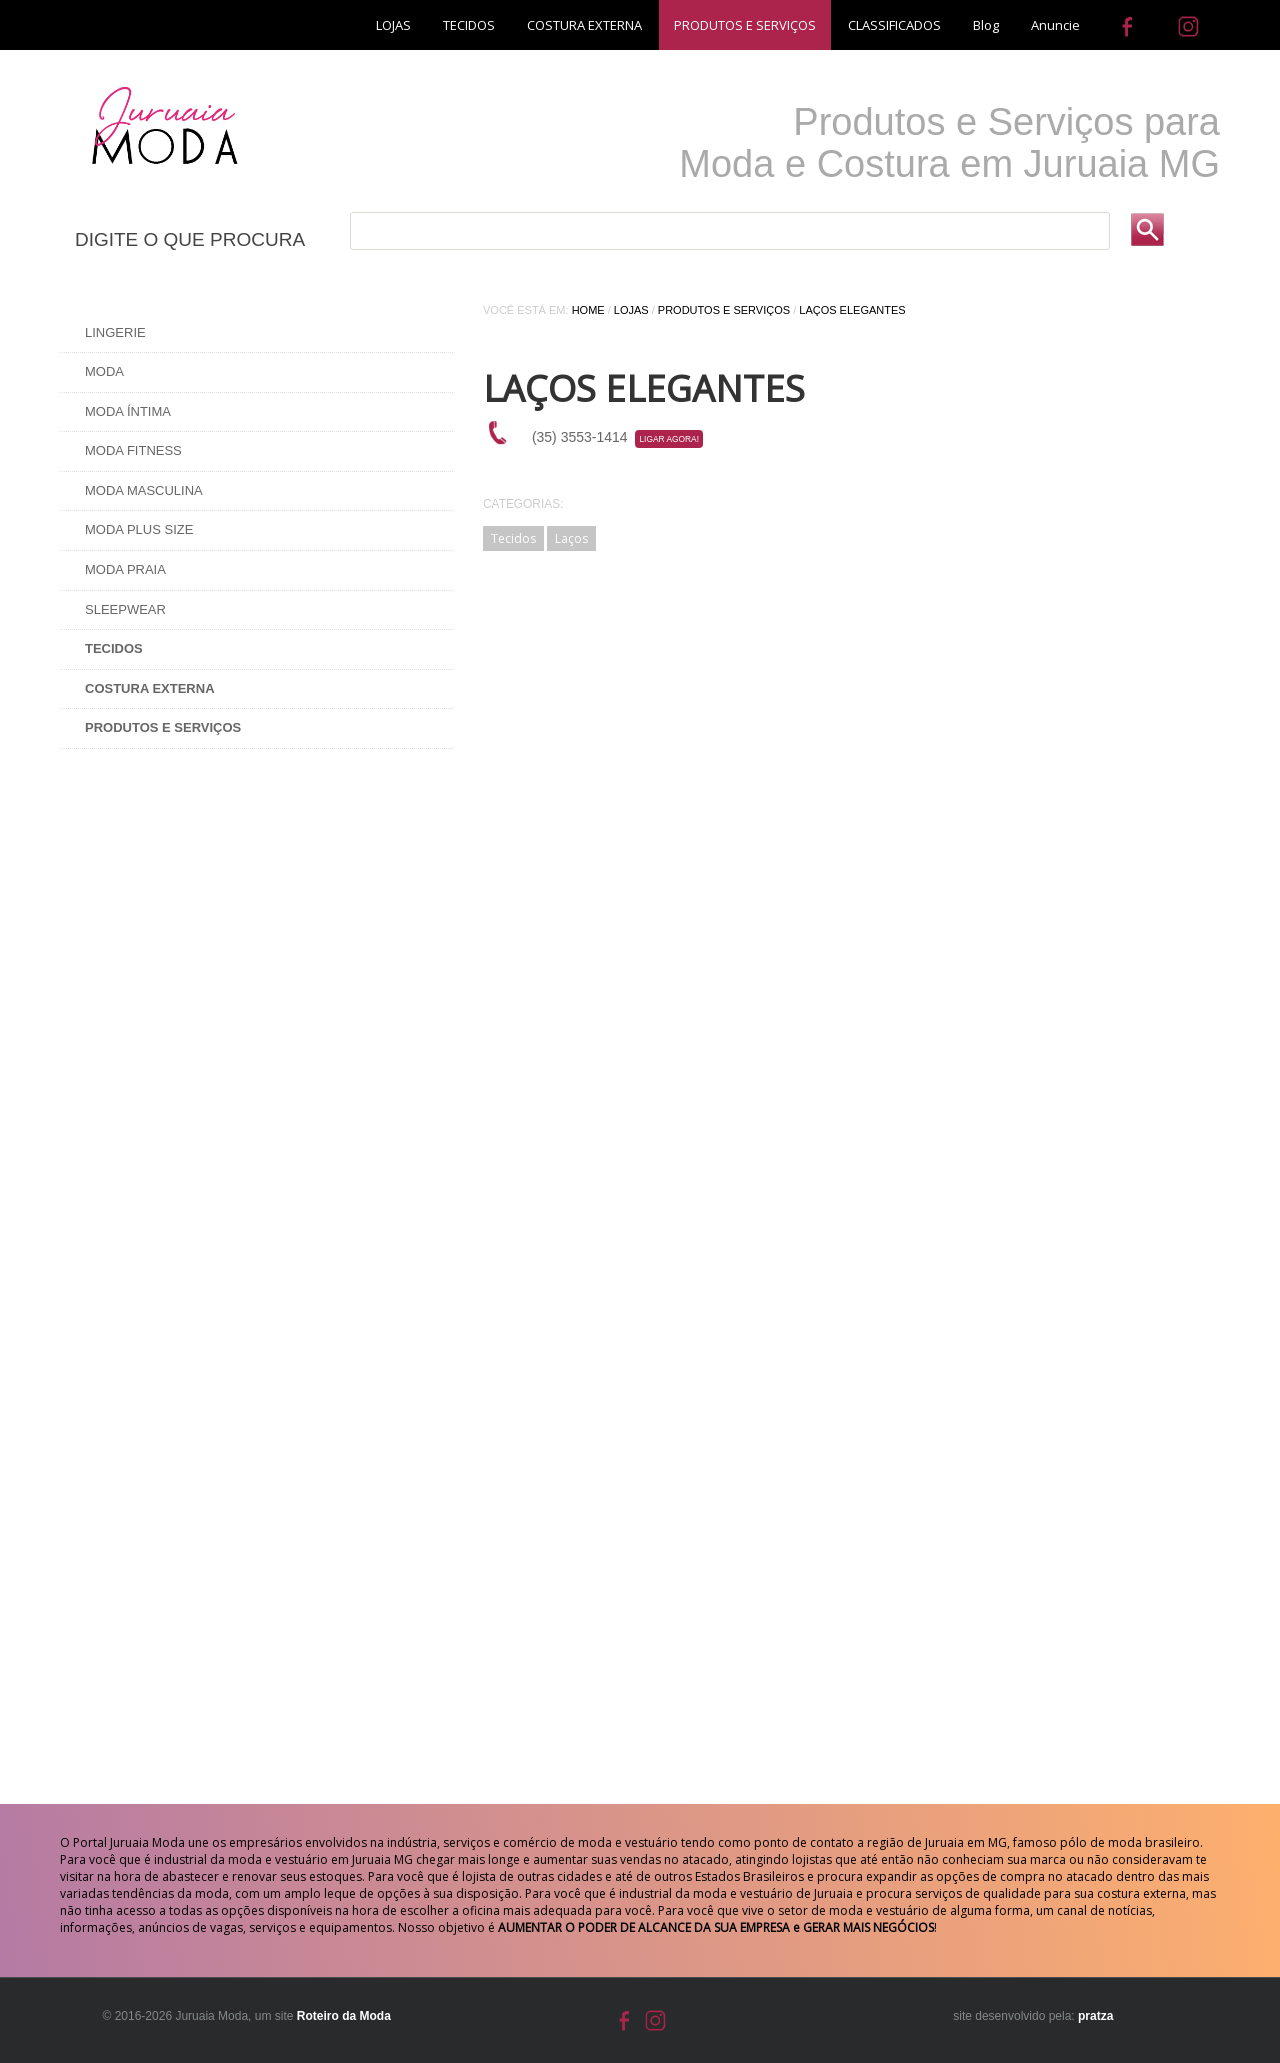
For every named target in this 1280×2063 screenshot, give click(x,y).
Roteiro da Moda (344, 2016)
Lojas (631, 310)
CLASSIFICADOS (894, 25)
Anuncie (1055, 25)
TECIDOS (469, 25)
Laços (571, 538)
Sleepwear (125, 609)
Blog (986, 25)
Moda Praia (125, 569)
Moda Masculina (144, 490)
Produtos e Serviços (724, 310)
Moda (104, 371)
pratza (1095, 2016)
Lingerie (115, 332)
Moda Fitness (133, 450)
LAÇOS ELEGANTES (852, 310)
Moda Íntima (128, 411)
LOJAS (393, 25)
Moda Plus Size (139, 529)
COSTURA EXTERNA (584, 25)
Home (588, 310)
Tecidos (513, 538)
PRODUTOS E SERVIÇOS (745, 25)
